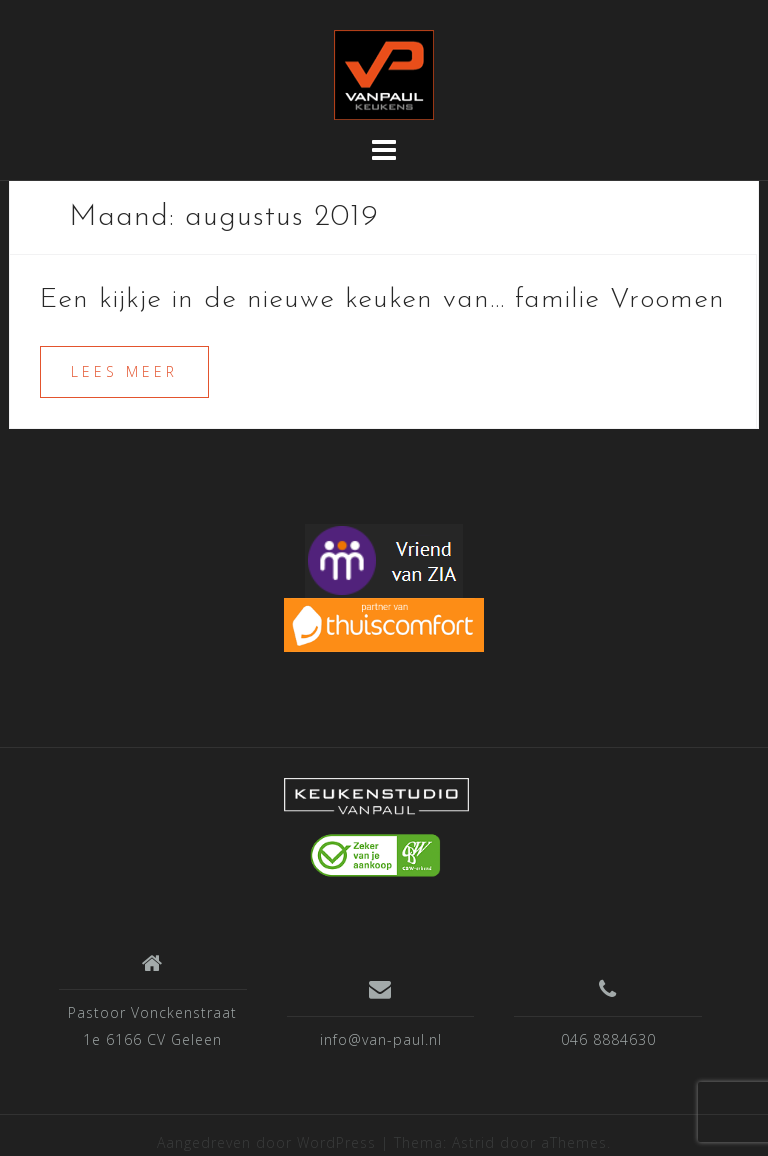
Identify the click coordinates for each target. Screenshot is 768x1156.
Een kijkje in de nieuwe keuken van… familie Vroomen (382, 300)
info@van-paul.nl (381, 1039)
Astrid (473, 1142)
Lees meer (124, 371)
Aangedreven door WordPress (266, 1142)
